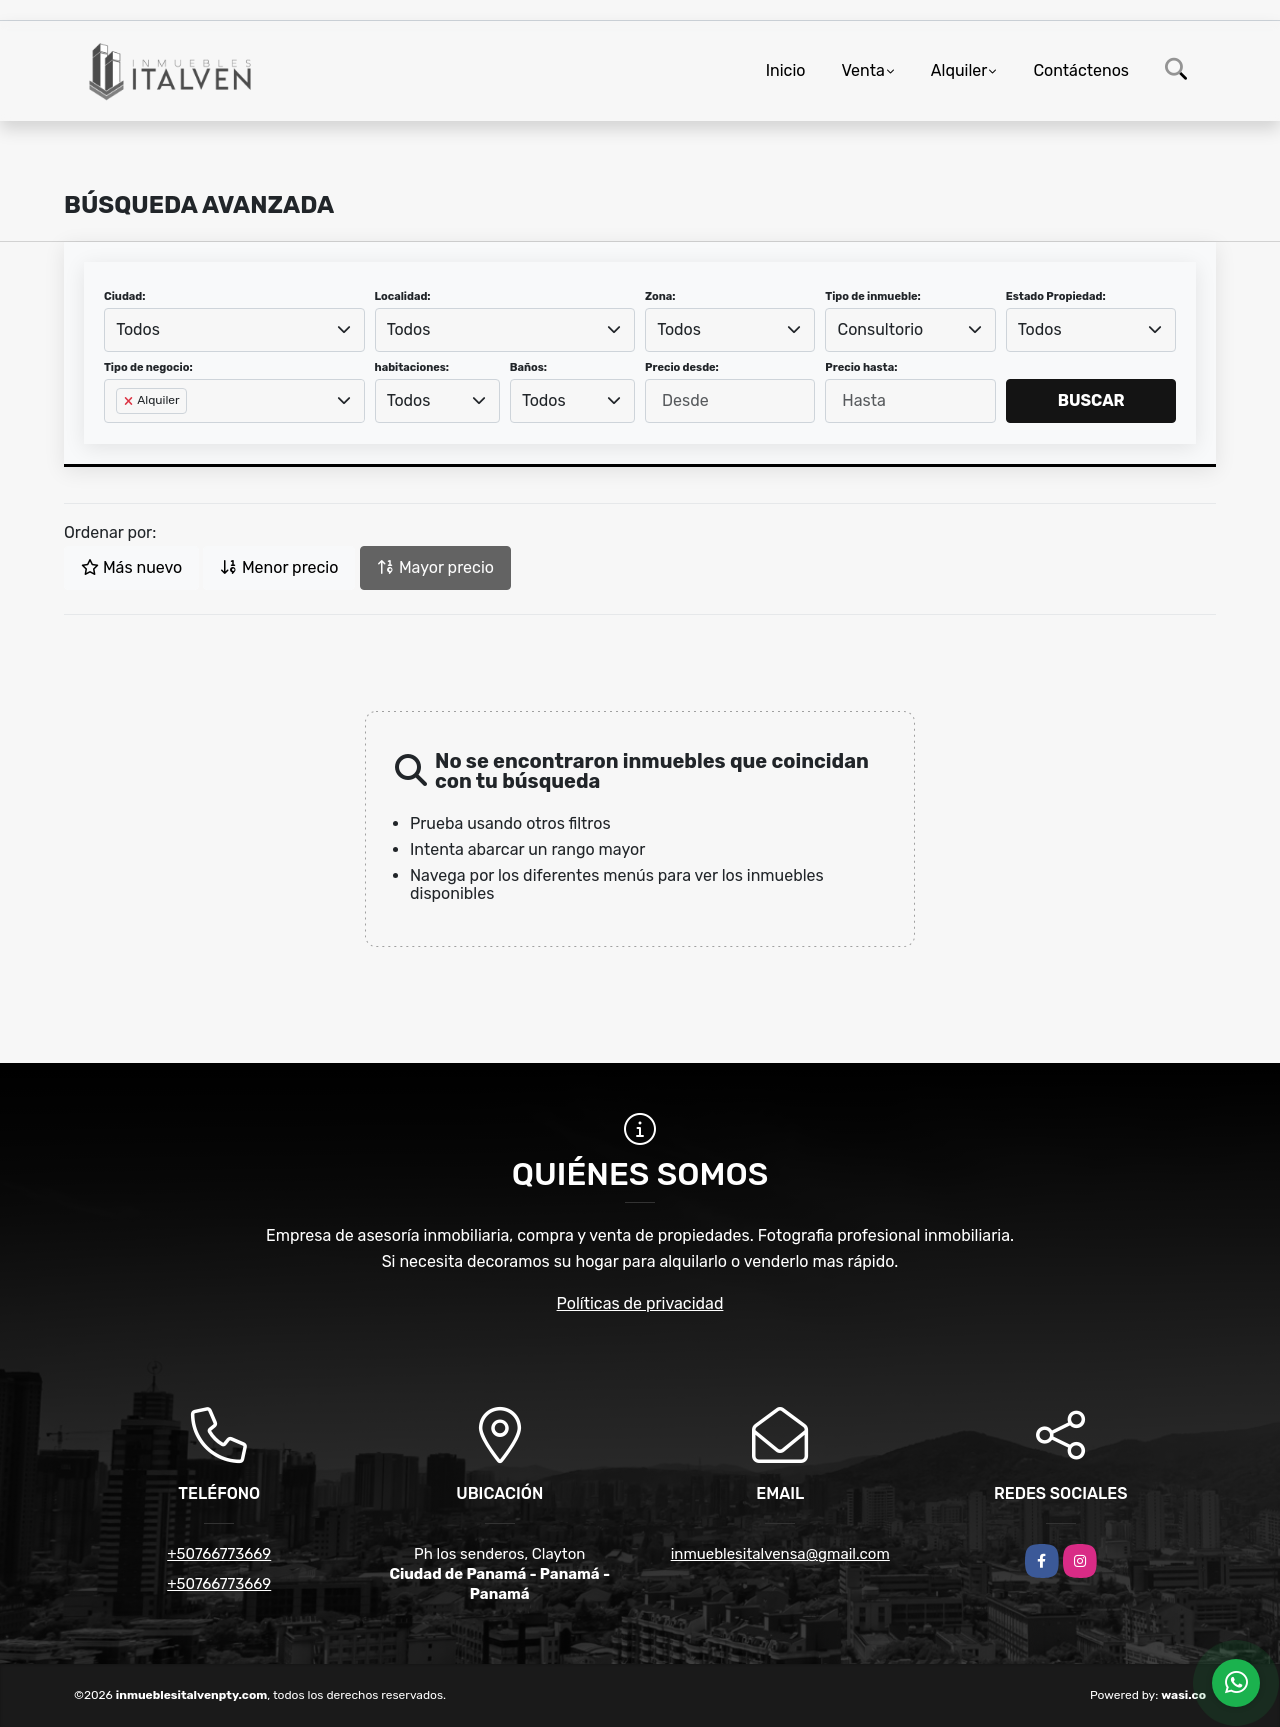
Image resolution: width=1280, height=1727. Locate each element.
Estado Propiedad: (1056, 296)
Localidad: (403, 296)
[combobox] (234, 330)
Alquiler (959, 70)
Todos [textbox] (138, 329)
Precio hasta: (861, 367)
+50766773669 (219, 1554)
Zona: (660, 296)
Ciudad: (125, 296)
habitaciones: (412, 367)
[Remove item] (130, 401)
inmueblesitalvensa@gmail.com (780, 1554)
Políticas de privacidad (640, 1303)
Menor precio (279, 567)
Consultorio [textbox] (881, 329)
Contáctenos (1081, 70)
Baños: (528, 367)
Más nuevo (131, 567)
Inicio (786, 70)
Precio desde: (682, 367)
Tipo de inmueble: (872, 296)
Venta (862, 70)
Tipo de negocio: (148, 367)
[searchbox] (122, 433)
